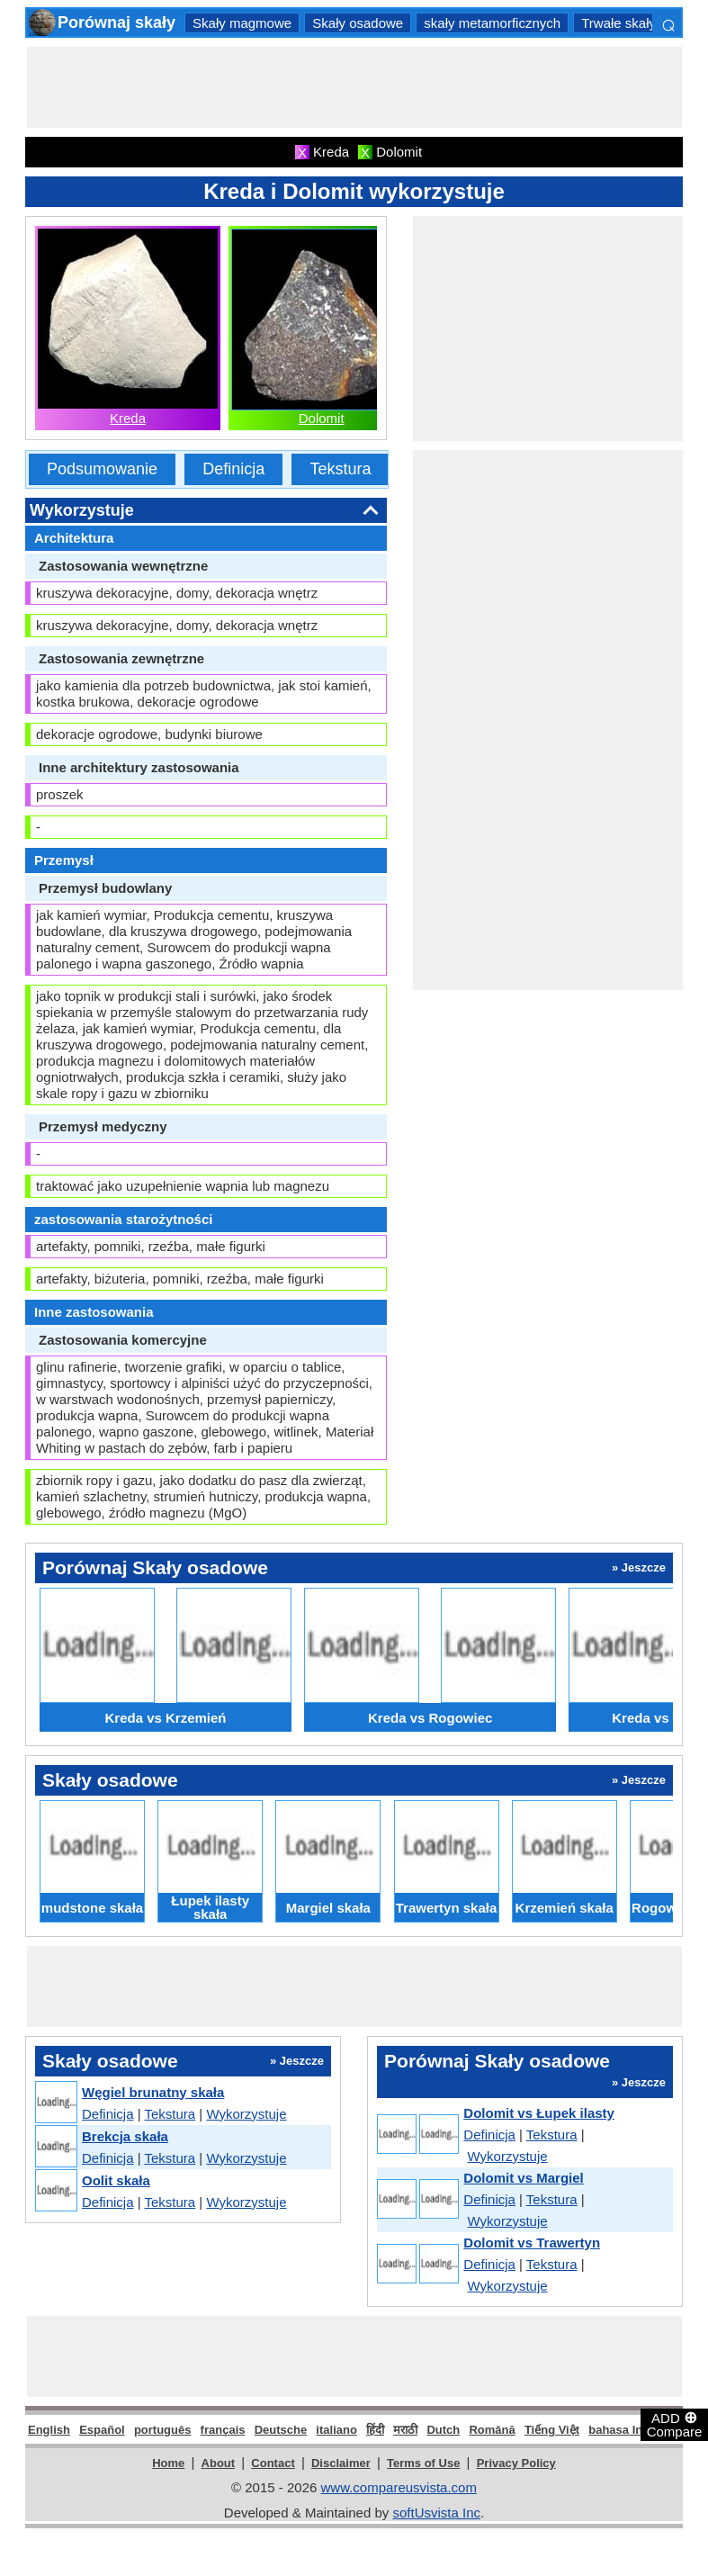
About (219, 2463)
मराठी (405, 2429)
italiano (336, 2429)
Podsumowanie (102, 469)
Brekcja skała (125, 2136)
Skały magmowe (242, 23)
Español (102, 2429)
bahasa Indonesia (637, 2429)
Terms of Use (423, 2463)
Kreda (128, 418)
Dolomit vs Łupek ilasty (538, 2113)
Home (168, 2463)
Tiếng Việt (551, 2429)
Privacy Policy (516, 2463)
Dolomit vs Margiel (523, 2177)
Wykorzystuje (246, 2113)
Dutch (443, 2429)
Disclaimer (341, 2463)
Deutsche (281, 2429)
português (163, 2429)
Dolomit (322, 418)
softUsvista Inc (436, 2512)
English (49, 2429)
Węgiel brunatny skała (153, 2092)
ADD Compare (675, 2424)
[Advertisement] (354, 87)
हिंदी (375, 2429)
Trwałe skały (618, 23)
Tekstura (340, 469)
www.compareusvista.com (399, 2487)
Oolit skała (116, 2180)
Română (492, 2429)
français (223, 2429)
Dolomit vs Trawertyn (531, 2242)
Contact (272, 2463)
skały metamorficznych (492, 23)
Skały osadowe (357, 23)
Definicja (233, 469)
